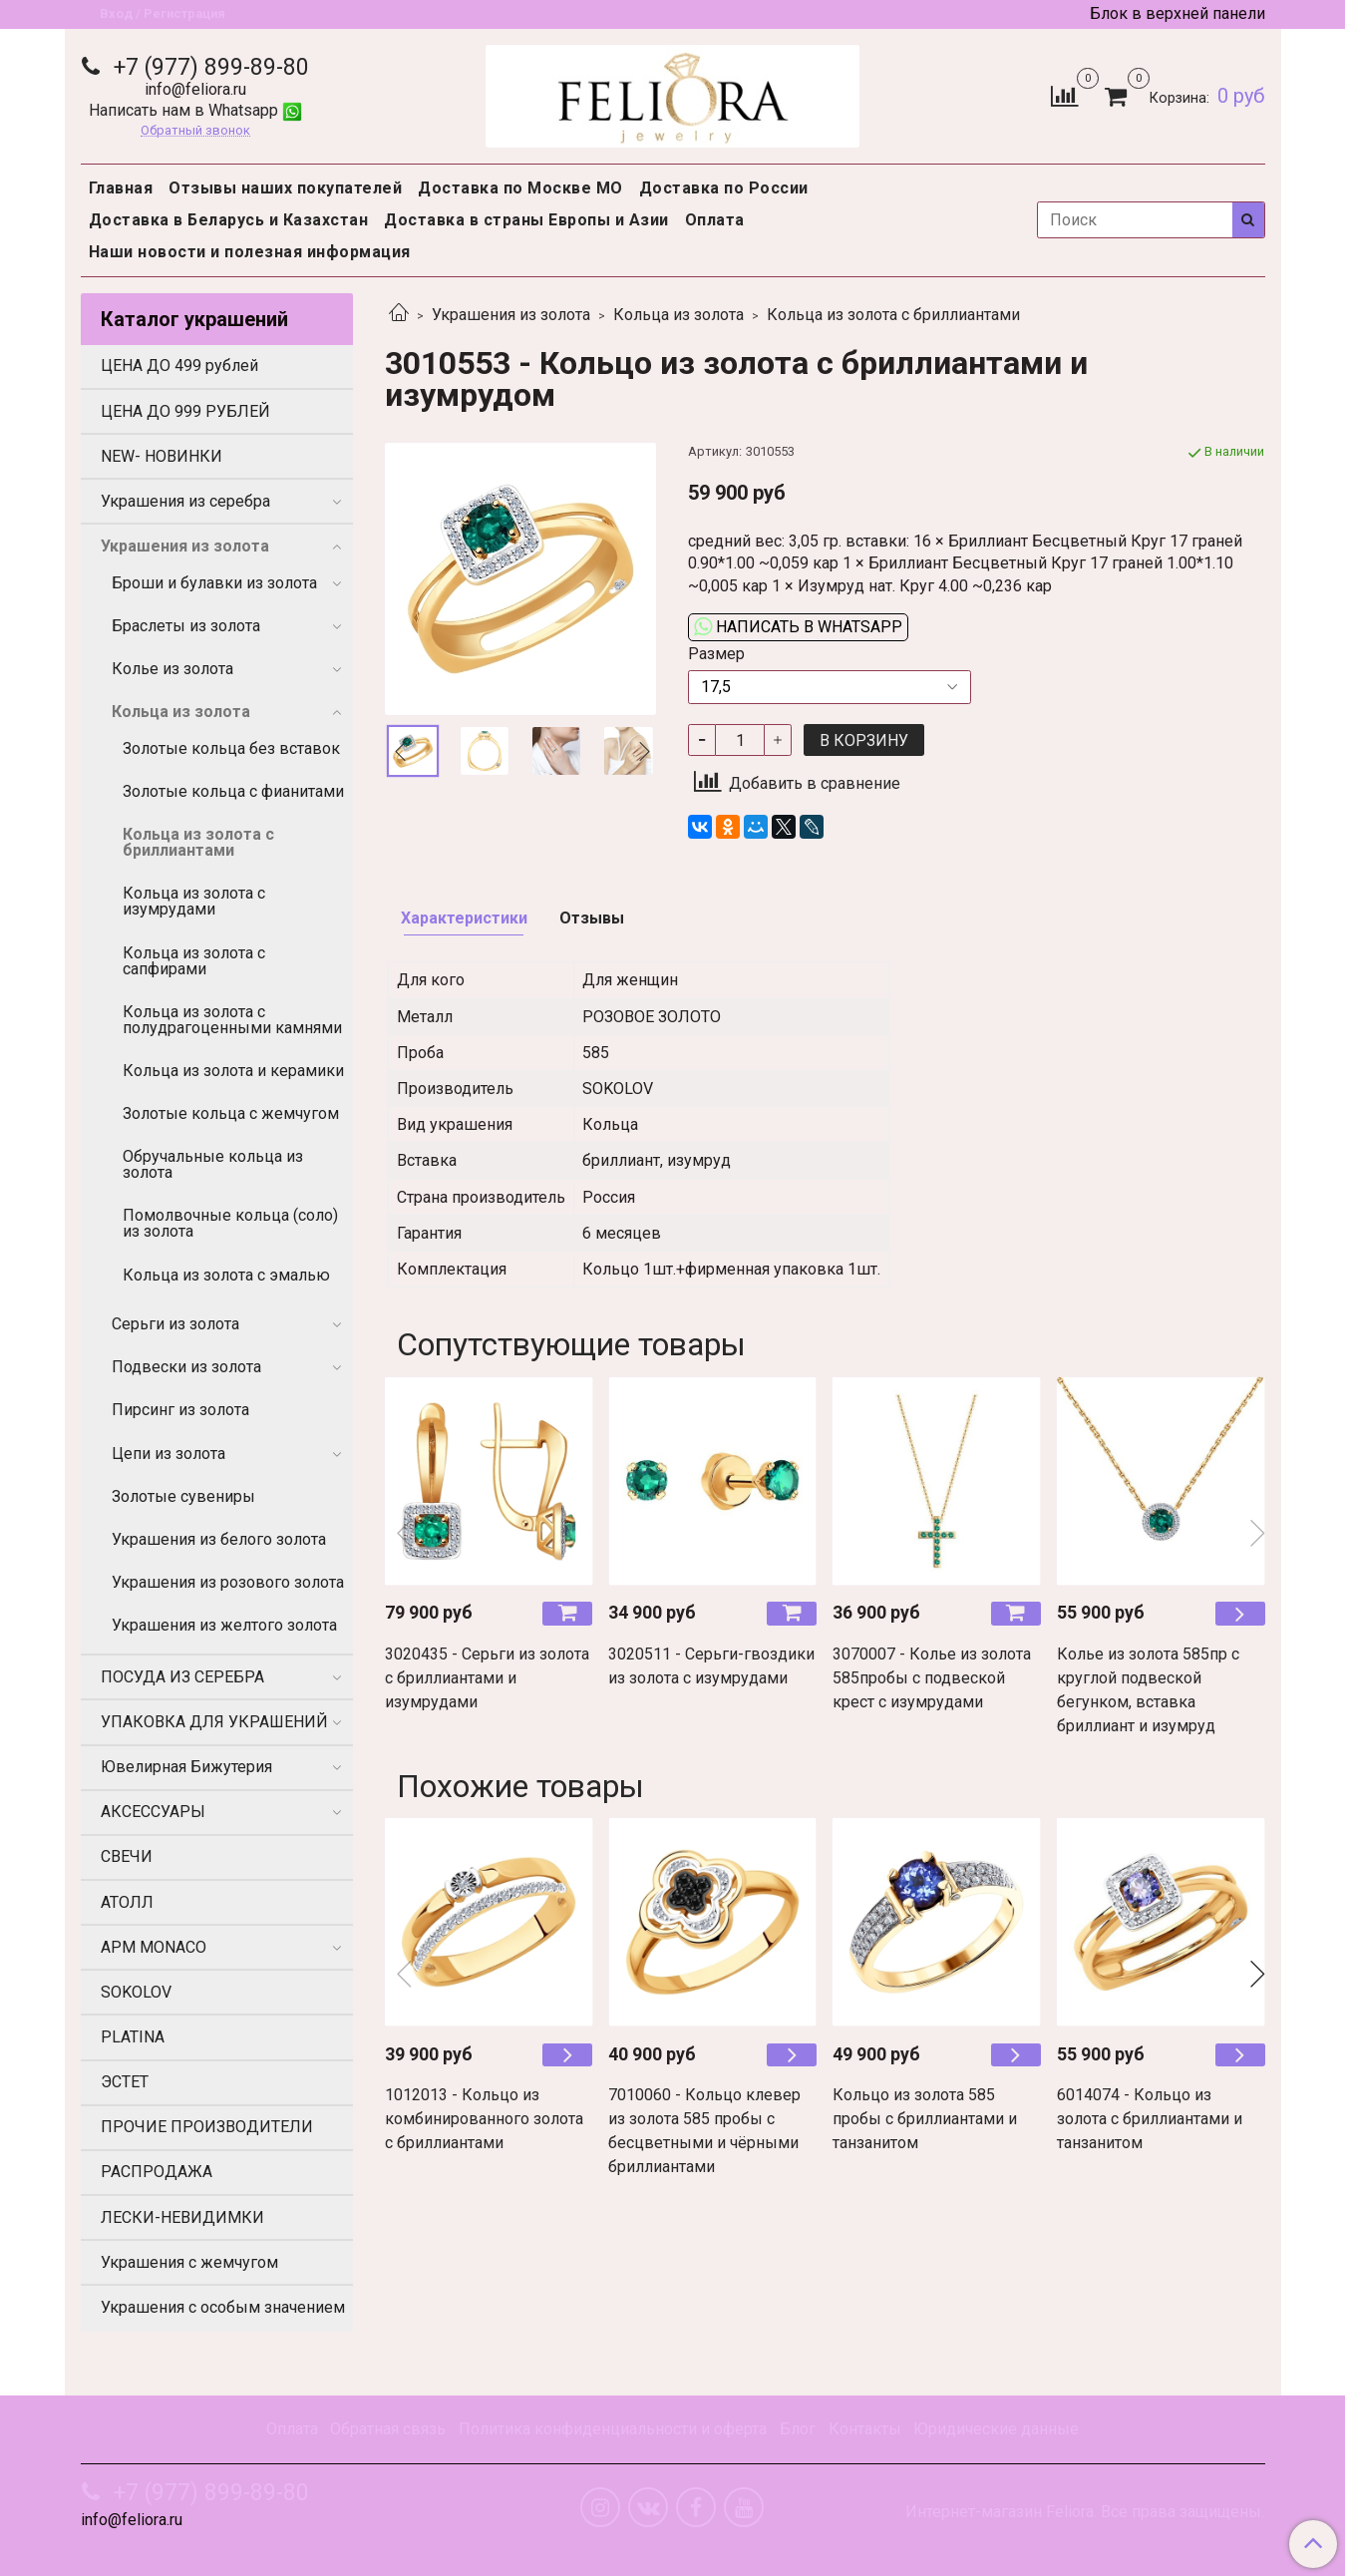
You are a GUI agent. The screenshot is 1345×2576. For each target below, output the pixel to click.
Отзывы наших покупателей (285, 188)
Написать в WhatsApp (798, 626)
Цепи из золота (168, 1453)
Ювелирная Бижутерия (186, 1766)
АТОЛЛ (127, 1902)
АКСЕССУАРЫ (153, 1811)
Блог (798, 2428)
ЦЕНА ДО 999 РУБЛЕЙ (185, 411)
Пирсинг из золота (180, 1409)
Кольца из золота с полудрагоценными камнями (232, 1019)
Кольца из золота (678, 314)
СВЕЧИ (127, 1856)
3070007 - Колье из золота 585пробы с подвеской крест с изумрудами (932, 1678)
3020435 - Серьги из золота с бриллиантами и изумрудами (487, 1678)
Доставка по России (724, 188)
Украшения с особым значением (223, 2307)
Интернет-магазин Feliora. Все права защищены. (1084, 2512)
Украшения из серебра (185, 501)
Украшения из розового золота (228, 1582)
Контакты (865, 2428)
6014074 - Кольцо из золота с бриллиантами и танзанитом (1149, 2118)
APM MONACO (153, 1947)
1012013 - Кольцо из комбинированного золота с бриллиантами (484, 2118)
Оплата (715, 219)
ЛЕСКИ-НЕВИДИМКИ (182, 2217)
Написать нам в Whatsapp (195, 110)
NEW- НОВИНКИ (161, 456)
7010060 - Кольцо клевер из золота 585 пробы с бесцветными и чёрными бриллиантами (704, 2130)
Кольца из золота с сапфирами (194, 960)
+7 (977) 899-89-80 (208, 67)
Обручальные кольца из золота (213, 1164)
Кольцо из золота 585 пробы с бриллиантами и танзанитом (925, 2118)
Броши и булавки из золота (214, 582)
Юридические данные (996, 2428)
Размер (716, 654)
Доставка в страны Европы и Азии (526, 219)
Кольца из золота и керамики (233, 1070)
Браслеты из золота (186, 625)
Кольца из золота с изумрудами (194, 901)
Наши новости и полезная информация (250, 251)
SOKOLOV (136, 1992)
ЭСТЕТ (125, 2081)
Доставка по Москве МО (520, 188)
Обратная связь (388, 2428)
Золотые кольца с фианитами (233, 791)
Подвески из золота (186, 1366)
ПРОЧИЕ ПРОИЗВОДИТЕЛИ (207, 2126)
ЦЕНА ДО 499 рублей (179, 365)
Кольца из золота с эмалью (226, 1275)
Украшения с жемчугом (189, 2262)
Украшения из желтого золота (224, 1625)
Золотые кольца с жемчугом (231, 1113)
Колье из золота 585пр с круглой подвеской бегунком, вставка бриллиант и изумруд (1148, 1690)
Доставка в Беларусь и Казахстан (229, 219)
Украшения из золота (511, 314)
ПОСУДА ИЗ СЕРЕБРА (182, 1676)
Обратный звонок (195, 131)
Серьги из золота (175, 1323)
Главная (121, 188)
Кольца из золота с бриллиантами (893, 314)
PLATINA (133, 2036)
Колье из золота (172, 668)
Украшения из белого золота (219, 1539)
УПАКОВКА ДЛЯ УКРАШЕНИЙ (214, 1721)
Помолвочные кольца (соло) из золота (230, 1223)
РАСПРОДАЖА (156, 2171)
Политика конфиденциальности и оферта (613, 2428)
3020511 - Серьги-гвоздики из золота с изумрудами (711, 1666)
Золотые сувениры (183, 1496)
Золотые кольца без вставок (231, 748)
